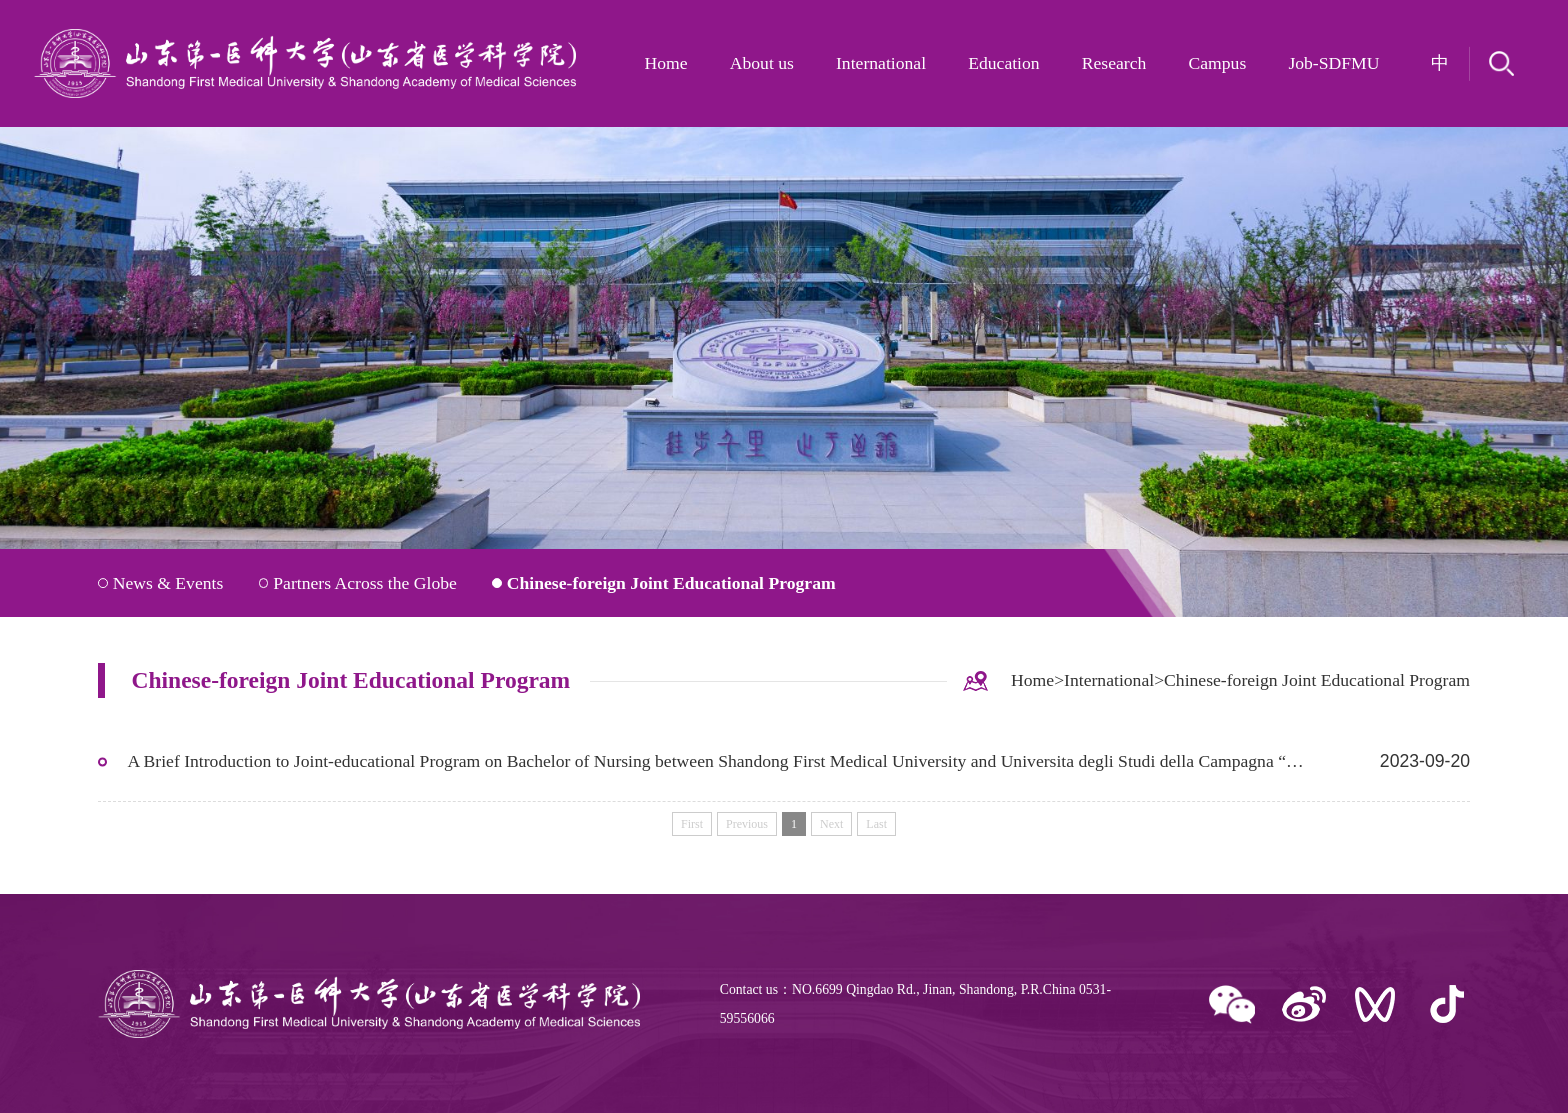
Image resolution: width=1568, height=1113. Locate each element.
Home (666, 63)
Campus (1217, 63)
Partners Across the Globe (365, 583)
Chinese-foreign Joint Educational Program (671, 583)
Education (1003, 63)
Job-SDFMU (1333, 63)
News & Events (168, 583)
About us (762, 63)
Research (1114, 63)
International (881, 63)
